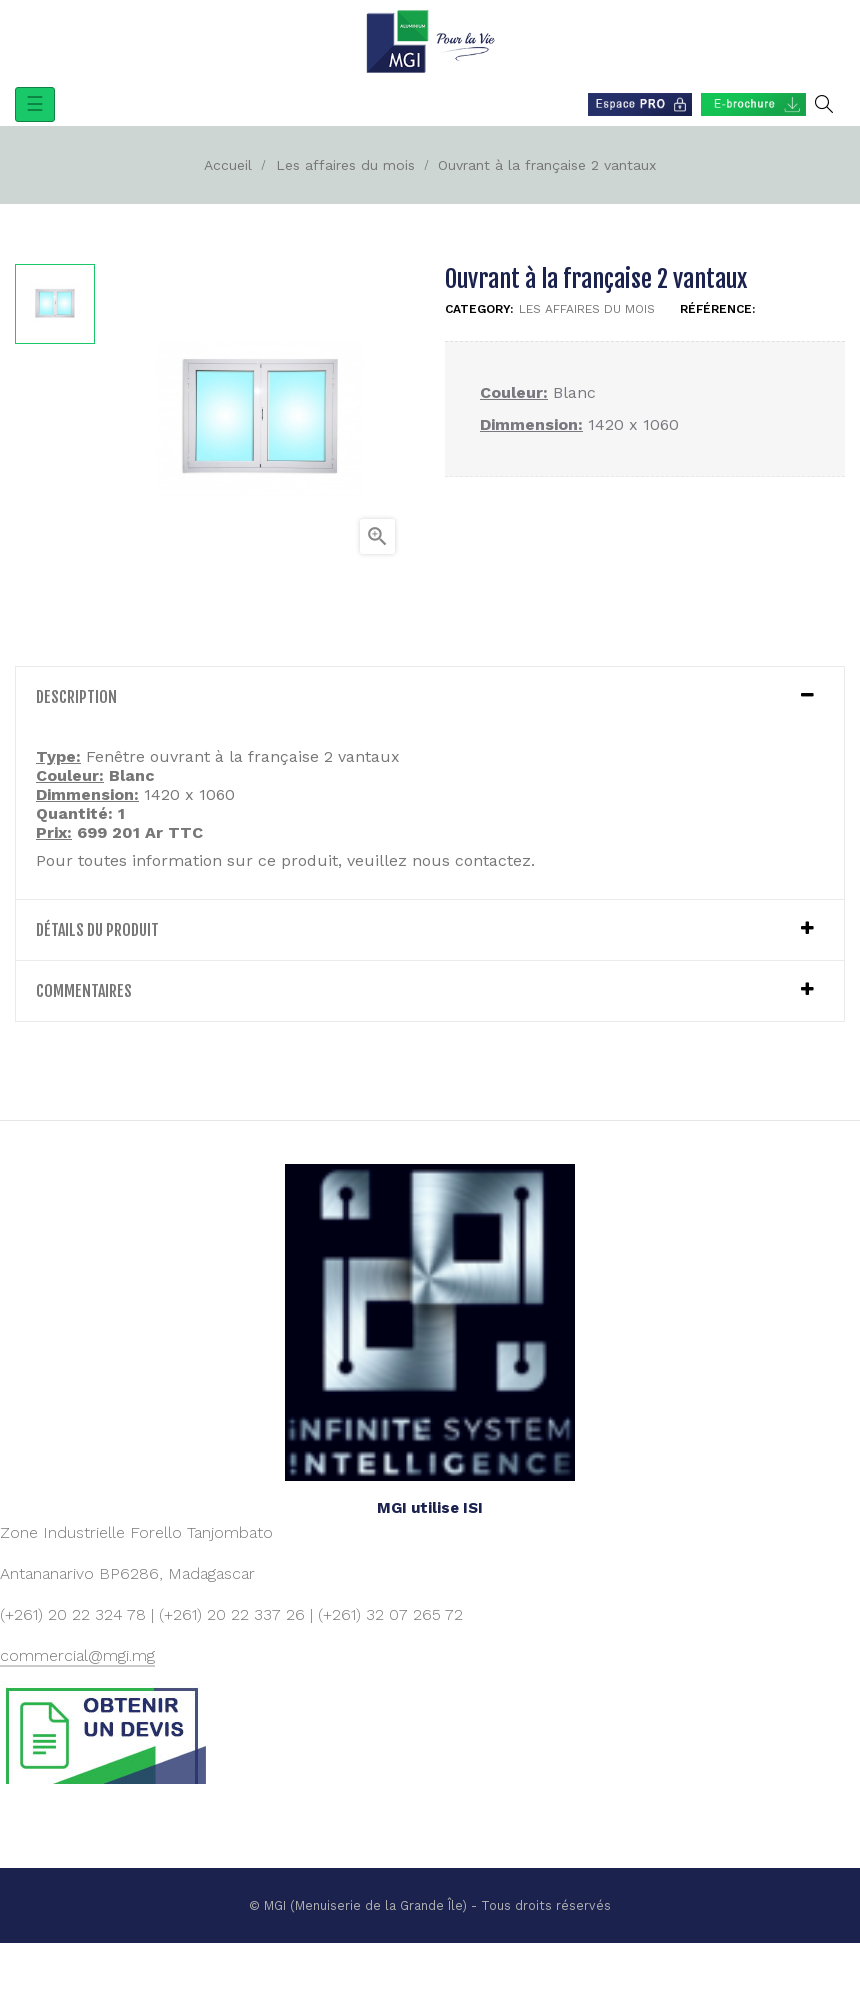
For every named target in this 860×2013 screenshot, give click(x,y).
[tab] (430, 697)
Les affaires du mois (587, 309)
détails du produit (97, 930)
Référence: (717, 309)
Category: (479, 309)
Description (76, 697)
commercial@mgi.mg (77, 1655)
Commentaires (84, 991)
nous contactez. (473, 860)
